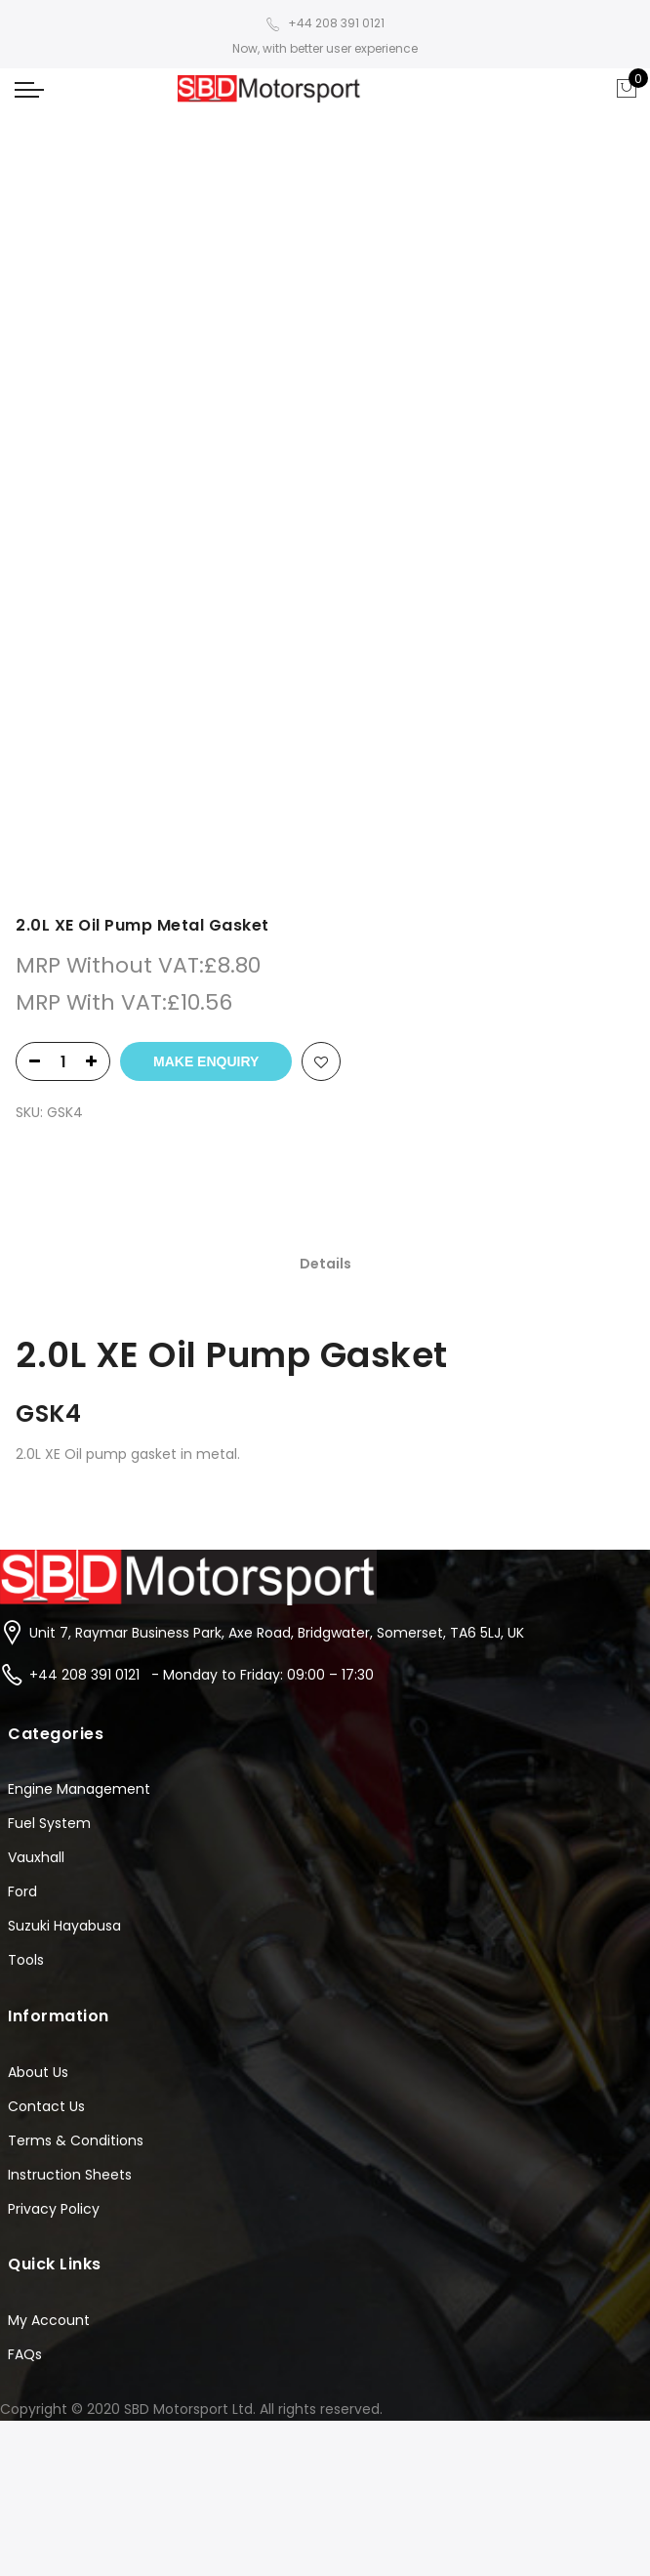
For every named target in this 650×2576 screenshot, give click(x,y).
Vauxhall (36, 1706)
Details (325, 581)
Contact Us (46, 1954)
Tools (26, 1808)
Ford (22, 1740)
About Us (38, 1920)
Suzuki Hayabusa (64, 1774)
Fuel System (49, 1672)
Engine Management (79, 1637)
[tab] (325, 581)
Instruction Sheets (70, 2022)
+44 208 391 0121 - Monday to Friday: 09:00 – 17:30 (201, 1523)
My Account (49, 2168)
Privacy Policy (54, 2056)
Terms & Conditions (75, 1988)
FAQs (25, 2202)
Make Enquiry (206, 379)
